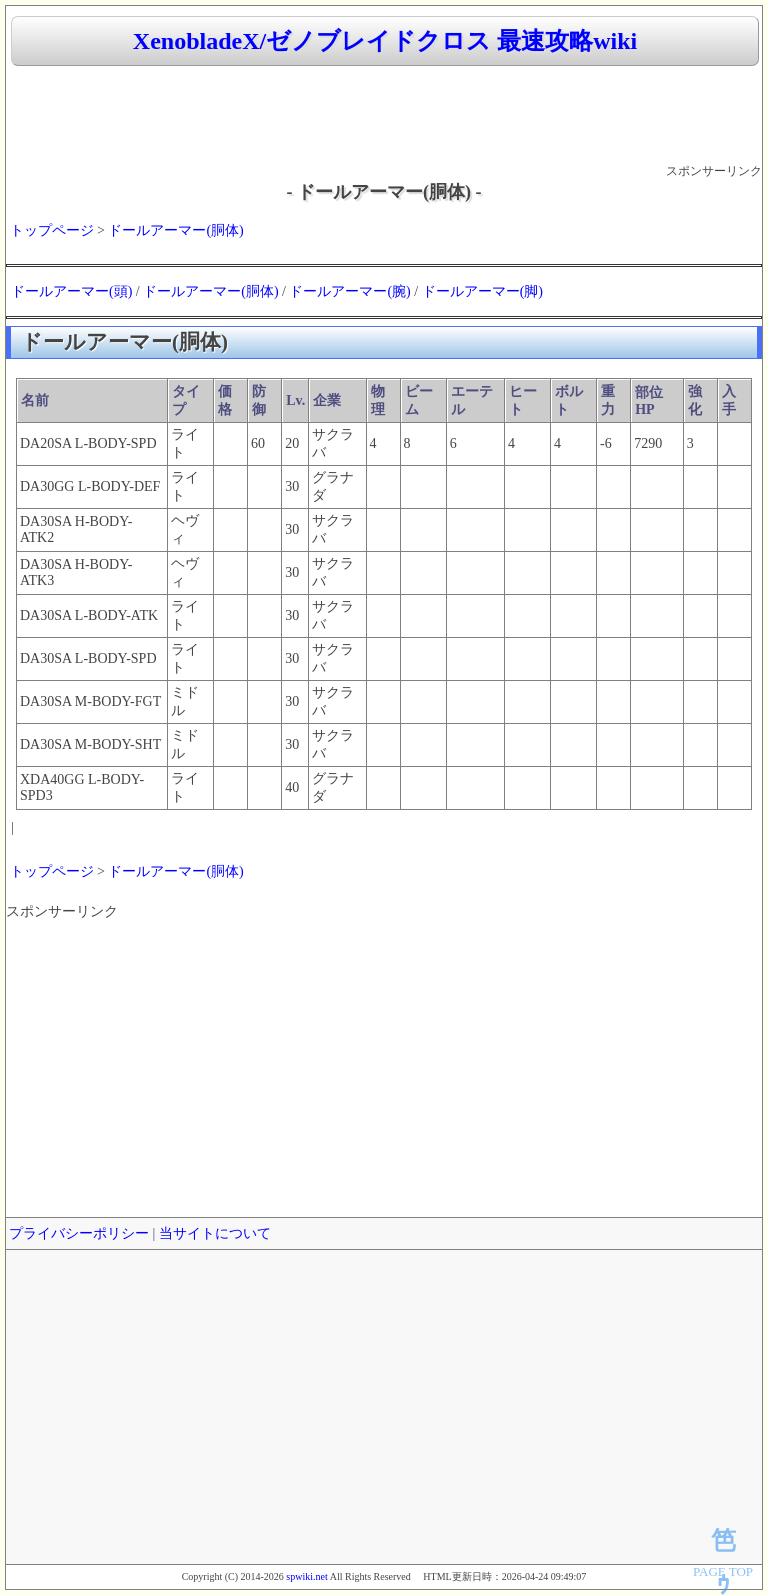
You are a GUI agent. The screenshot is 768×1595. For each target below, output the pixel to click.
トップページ (52, 230)
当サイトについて (215, 1233)
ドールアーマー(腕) (349, 291)
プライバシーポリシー (79, 1233)
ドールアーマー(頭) (71, 291)
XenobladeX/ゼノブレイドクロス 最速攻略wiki (385, 41)
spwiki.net (306, 1576)
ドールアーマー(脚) (482, 291)
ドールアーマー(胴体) (175, 230)
